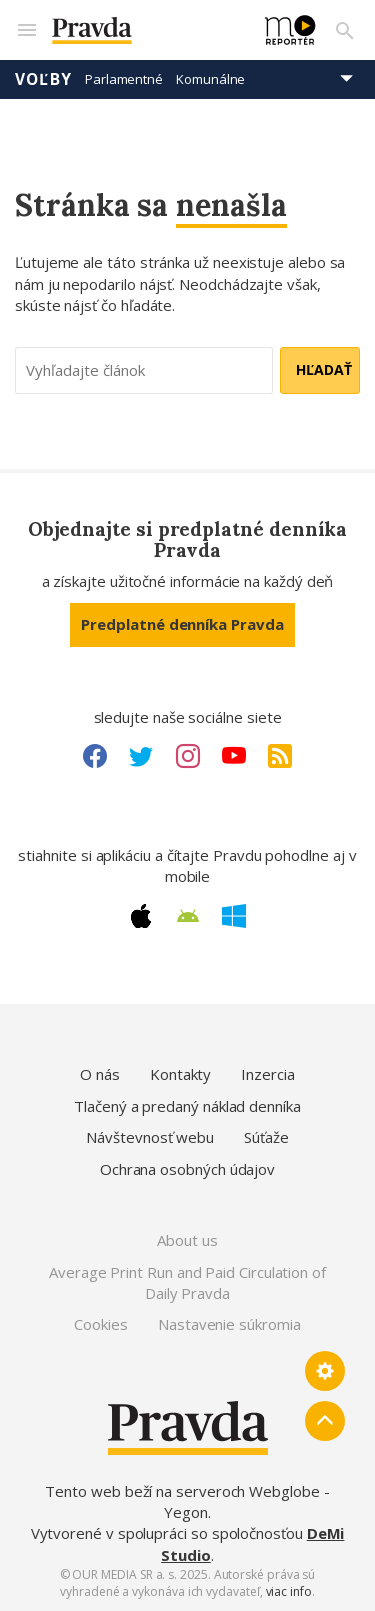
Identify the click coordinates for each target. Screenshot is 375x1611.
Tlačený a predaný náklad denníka (187, 1106)
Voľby (43, 79)
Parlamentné (124, 79)
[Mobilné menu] (26, 30)
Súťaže (266, 1137)
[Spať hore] (325, 1421)
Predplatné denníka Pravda (182, 624)
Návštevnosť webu (150, 1137)
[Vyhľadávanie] (345, 30)
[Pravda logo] (146, 30)
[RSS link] (280, 756)
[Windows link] (234, 916)
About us (187, 1240)
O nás (100, 1074)
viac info (289, 1591)
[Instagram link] (188, 756)
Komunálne (210, 79)
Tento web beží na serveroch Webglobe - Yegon (187, 1501)
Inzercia (267, 1074)
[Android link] (188, 916)
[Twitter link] (141, 756)
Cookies (100, 1324)
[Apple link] (141, 916)
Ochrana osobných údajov (187, 1169)
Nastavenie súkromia (229, 1324)
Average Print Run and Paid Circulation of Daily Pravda (187, 1282)
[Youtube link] (234, 756)
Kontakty (180, 1074)
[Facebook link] (95, 756)
